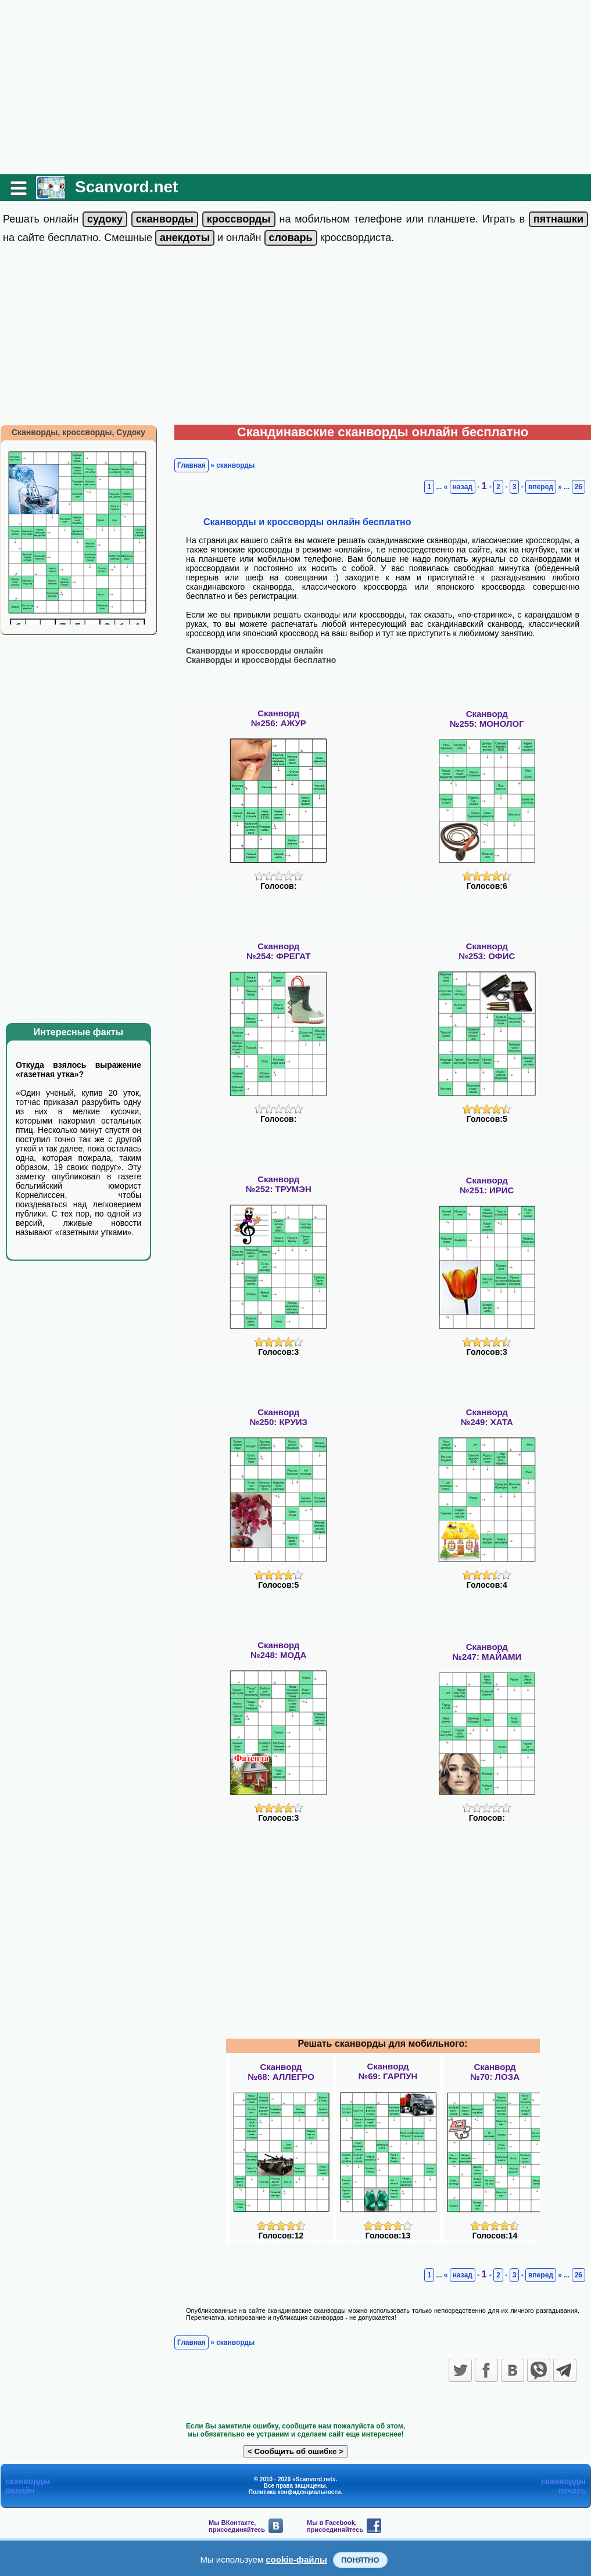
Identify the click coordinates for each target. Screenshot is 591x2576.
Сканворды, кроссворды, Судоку (78, 432)
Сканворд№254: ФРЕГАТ (278, 951)
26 (578, 487)
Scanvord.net (126, 187)
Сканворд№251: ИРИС (487, 1185)
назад (462, 487)
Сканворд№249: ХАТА (487, 1417)
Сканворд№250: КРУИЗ (278, 1417)
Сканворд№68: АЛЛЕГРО (281, 2072)
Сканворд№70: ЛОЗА (495, 2072)
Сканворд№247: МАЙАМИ (486, 1652)
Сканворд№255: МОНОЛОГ (487, 719)
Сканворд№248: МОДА (278, 1650)
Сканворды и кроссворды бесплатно (261, 660)
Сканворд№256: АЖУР (278, 718)
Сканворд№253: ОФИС (487, 951)
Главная (191, 465)
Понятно (360, 2560)
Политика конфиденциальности (295, 2492)
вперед (540, 487)
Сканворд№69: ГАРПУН (388, 2071)
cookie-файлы (296, 2559)
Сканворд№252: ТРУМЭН (278, 1184)
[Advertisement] (295, 87)
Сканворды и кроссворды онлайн (254, 650)
